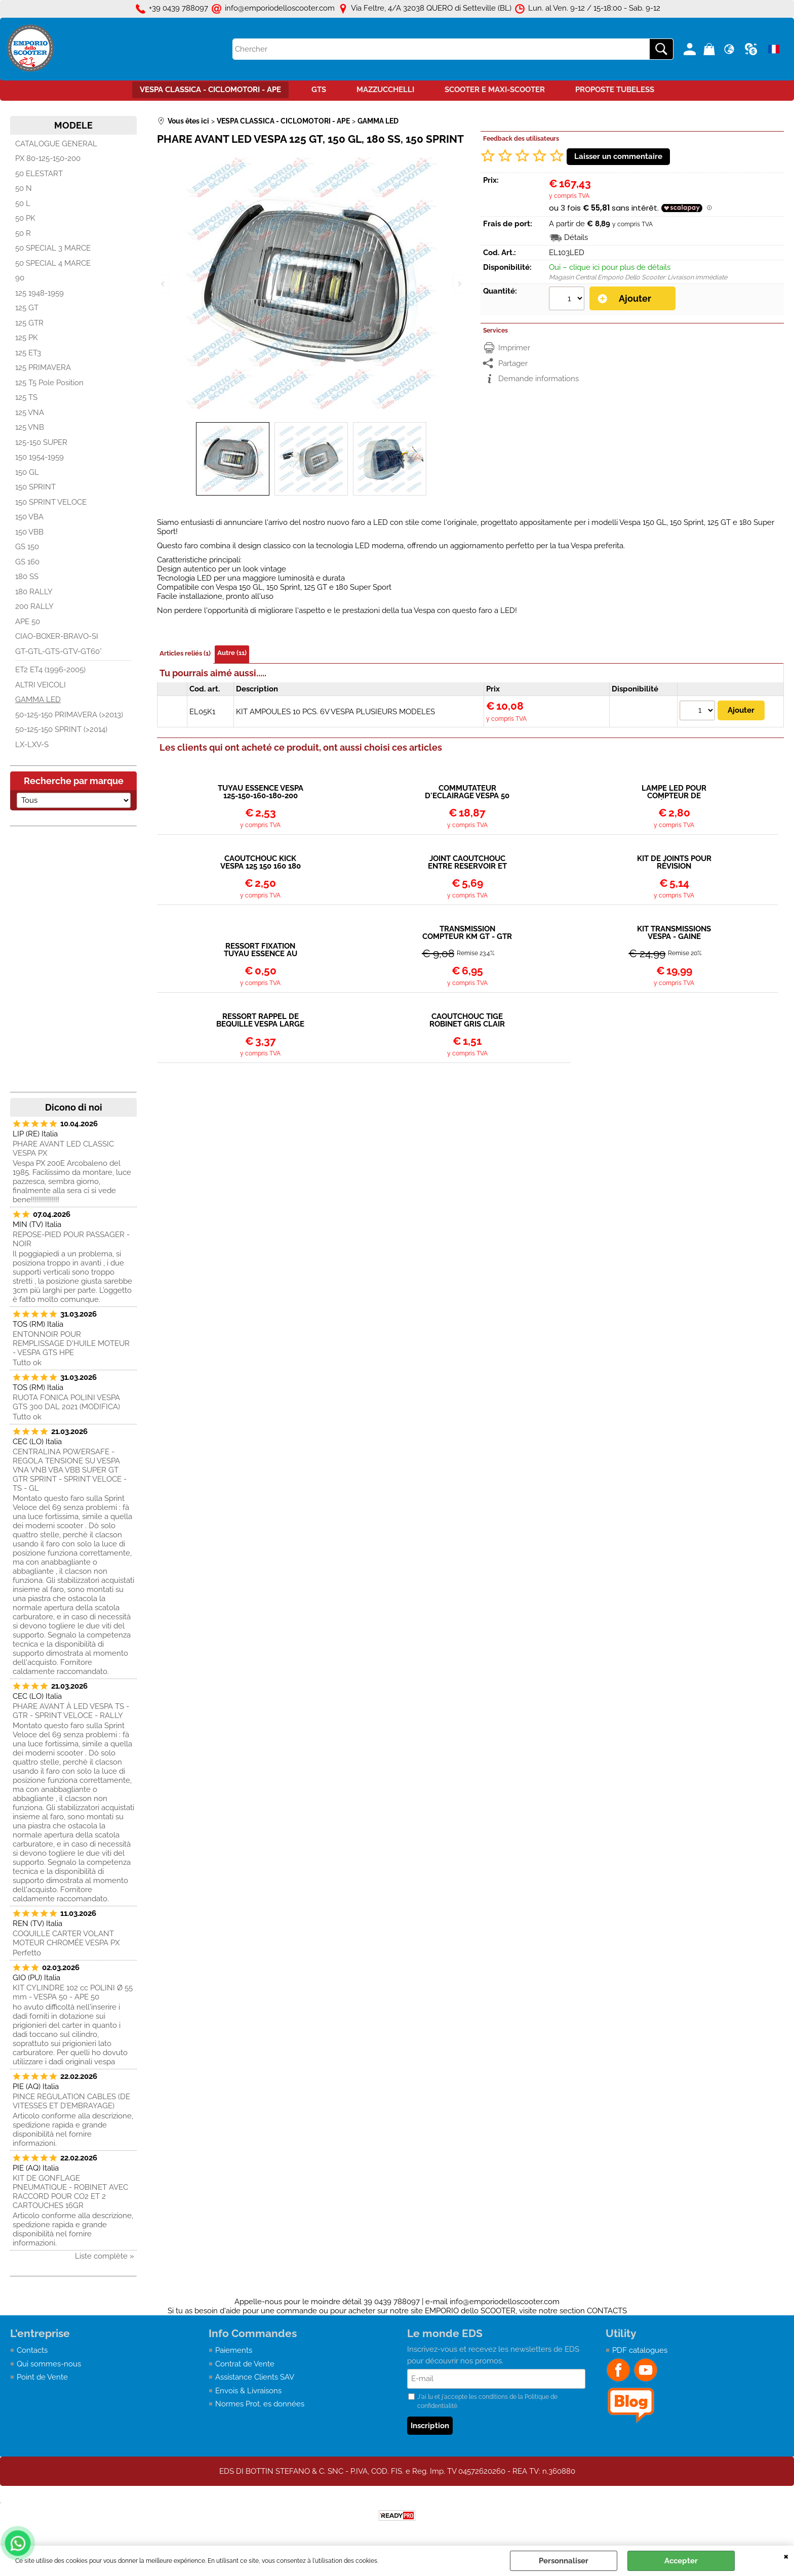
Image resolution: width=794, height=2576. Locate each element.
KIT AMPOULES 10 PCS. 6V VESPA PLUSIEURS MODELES (335, 711)
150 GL (27, 472)
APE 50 (27, 621)
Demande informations (538, 378)
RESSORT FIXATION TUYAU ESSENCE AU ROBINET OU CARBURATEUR (260, 950)
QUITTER (786, 2556)
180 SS (26, 576)
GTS (318, 89)
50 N (23, 188)
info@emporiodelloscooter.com (505, 2301)
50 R (23, 233)
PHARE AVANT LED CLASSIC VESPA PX (63, 1148)
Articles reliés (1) (185, 653)
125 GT (26, 307)
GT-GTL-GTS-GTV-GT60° (58, 651)
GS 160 (27, 561)
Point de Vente (42, 2377)
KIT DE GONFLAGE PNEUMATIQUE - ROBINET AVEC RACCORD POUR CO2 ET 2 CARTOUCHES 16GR (70, 2192)
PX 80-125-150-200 (48, 158)
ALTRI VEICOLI (40, 684)
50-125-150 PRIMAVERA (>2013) (69, 714)
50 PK (25, 218)
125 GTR (29, 323)
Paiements (233, 2350)
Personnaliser (563, 2560)
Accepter (681, 2560)
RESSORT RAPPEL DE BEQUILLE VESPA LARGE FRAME (260, 1020)
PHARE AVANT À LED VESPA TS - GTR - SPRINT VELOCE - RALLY (71, 1711)
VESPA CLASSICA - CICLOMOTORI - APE (210, 89)
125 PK (26, 337)
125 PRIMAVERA (43, 367)
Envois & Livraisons (248, 2390)
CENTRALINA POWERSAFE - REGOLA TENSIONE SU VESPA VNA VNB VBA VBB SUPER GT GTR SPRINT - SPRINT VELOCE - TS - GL (70, 1470)
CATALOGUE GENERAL (56, 143)
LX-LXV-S (32, 744)
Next (458, 283)
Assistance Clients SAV (254, 2377)
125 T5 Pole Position (49, 382)
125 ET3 (28, 352)
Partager (513, 363)
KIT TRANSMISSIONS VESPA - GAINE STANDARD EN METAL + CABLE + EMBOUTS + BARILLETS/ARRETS (674, 933)
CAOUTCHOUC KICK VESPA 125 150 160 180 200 (260, 862)
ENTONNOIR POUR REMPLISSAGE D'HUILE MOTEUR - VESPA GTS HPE (71, 1343)
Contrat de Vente (244, 2363)
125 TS (26, 397)
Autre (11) (232, 653)
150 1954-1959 (39, 457)
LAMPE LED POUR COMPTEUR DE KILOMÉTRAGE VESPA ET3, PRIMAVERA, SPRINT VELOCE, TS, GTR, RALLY (674, 792)
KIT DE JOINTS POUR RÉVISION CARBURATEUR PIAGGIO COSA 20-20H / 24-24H (674, 862)
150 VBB (29, 532)
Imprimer (514, 347)
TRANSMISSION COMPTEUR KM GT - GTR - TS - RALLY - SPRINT (467, 933)
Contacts (32, 2350)
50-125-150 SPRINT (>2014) (61, 729)
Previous (163, 283)
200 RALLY (34, 606)
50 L (22, 203)
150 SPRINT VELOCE (51, 502)
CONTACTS (607, 2310)
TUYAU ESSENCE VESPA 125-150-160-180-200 (260, 792)
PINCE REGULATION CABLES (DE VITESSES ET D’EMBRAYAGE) (71, 2101)
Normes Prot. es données (259, 2403)
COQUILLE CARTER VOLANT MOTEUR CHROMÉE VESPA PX (66, 1938)
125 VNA (29, 412)
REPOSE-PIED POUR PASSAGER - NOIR (71, 1239)
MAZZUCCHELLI (385, 89)
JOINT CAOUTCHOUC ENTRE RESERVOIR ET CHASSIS (467, 862)
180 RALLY (34, 591)
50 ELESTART (39, 173)
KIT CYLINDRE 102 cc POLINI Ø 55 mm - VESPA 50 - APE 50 (73, 1992)
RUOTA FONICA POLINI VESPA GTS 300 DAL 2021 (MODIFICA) (66, 1402)
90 (19, 277)
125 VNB (29, 427)
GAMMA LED (38, 699)
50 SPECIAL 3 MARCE (53, 248)
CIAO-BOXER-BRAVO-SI (56, 636)
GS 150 (27, 546)
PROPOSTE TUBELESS (614, 89)
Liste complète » (104, 2256)
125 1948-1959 (39, 293)
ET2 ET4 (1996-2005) (50, 669)
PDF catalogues (639, 2350)
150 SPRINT (35, 487)
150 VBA (29, 516)
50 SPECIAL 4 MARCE (53, 263)
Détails (576, 237)
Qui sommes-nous (49, 2363)
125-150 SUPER (41, 442)
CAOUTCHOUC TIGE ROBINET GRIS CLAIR (467, 1020)
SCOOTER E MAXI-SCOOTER (495, 89)
